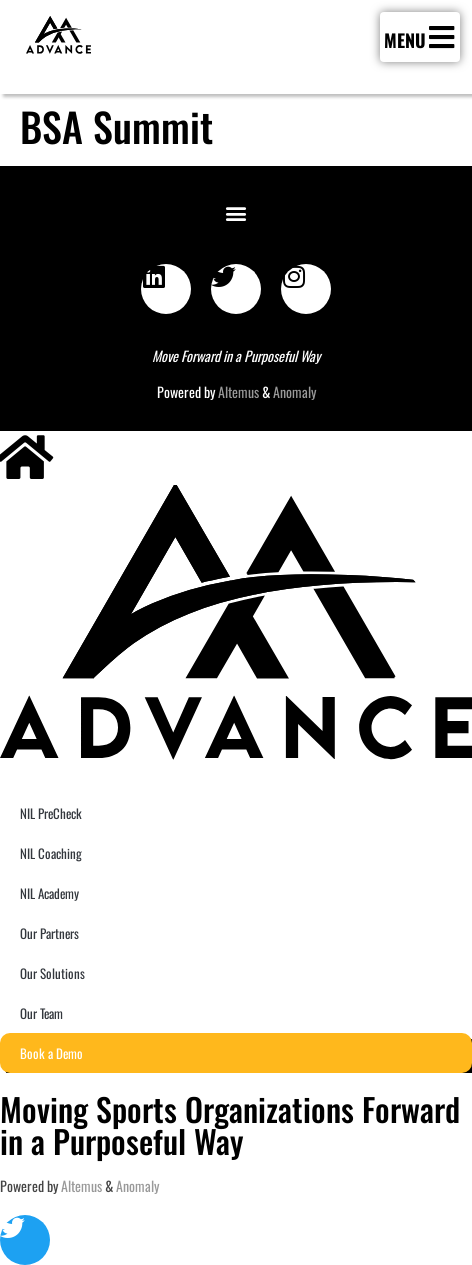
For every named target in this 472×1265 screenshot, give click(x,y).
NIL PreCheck (51, 813)
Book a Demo (51, 1053)
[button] (236, 212)
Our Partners (49, 933)
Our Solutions (52, 973)
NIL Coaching (51, 853)
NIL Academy (49, 893)
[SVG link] (58, 35)
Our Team (41, 1013)
